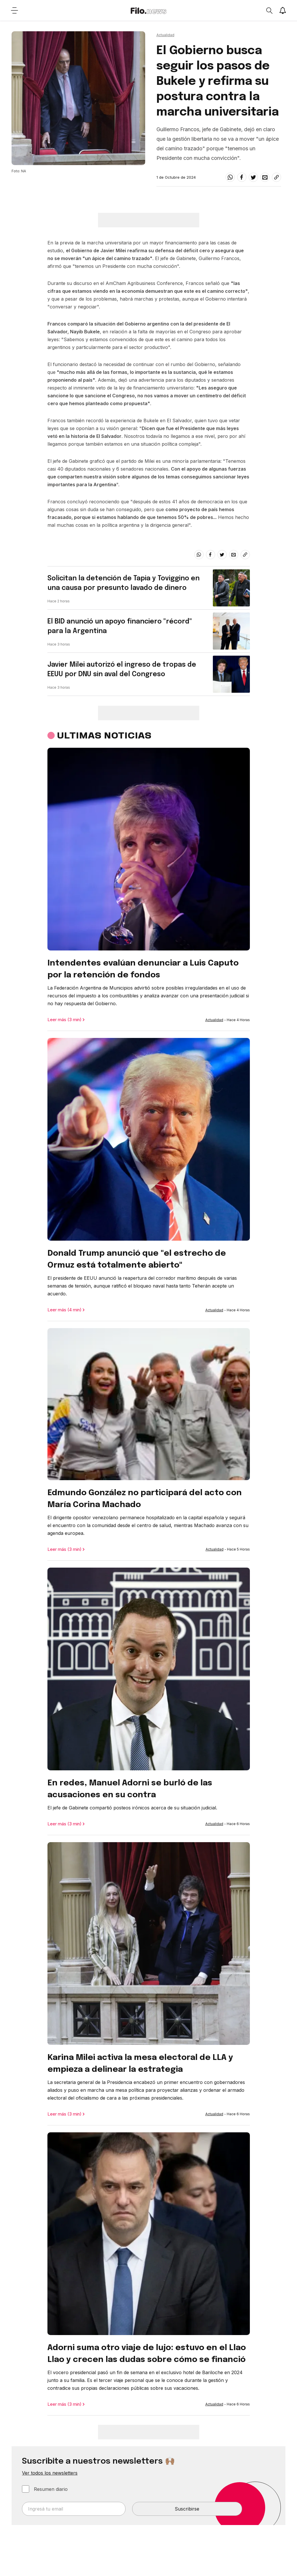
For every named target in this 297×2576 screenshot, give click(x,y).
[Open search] (269, 10)
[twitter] (253, 177)
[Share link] (276, 177)
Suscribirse (187, 2509)
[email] (265, 177)
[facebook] (241, 177)
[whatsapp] (230, 177)
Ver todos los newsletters (50, 2473)
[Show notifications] (282, 10)
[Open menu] (14, 10)
